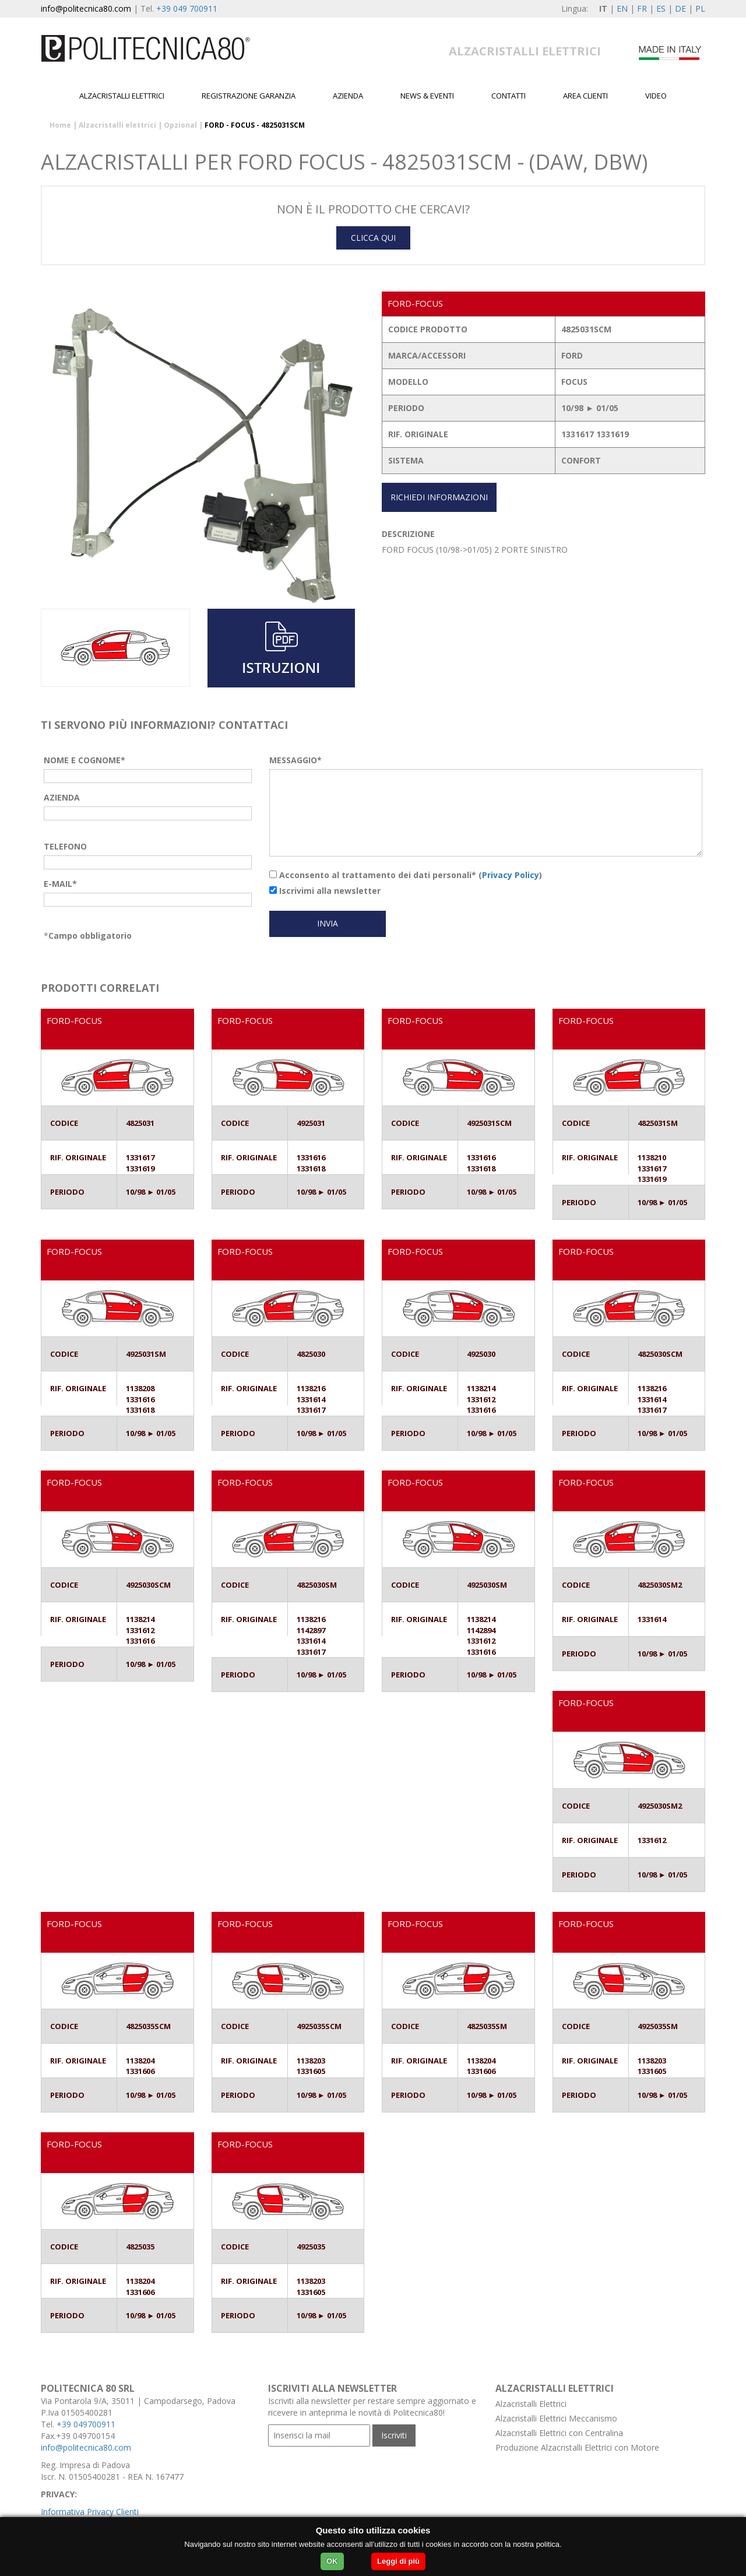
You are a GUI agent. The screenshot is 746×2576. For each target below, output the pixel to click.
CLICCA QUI (373, 237)
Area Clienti (585, 95)
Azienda (348, 95)
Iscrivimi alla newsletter (325, 890)
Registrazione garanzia (248, 95)
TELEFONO (65, 846)
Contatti (508, 95)
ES (661, 8)
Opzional (180, 125)
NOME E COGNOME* (84, 760)
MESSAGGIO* (295, 760)
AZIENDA (62, 797)
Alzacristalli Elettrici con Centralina (559, 2432)
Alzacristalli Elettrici (530, 2403)
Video (656, 95)
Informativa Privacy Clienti (90, 2511)
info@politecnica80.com (86, 8)
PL (700, 8)
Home (60, 125)
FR (642, 8)
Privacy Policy (510, 874)
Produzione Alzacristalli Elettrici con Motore (577, 2447)
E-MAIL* (60, 883)
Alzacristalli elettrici (121, 95)
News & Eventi (427, 95)
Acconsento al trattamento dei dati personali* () (405, 874)
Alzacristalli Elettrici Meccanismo (556, 2418)
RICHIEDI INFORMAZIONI (439, 497)
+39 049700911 (86, 2424)
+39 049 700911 (186, 8)
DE (680, 8)
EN (622, 8)
